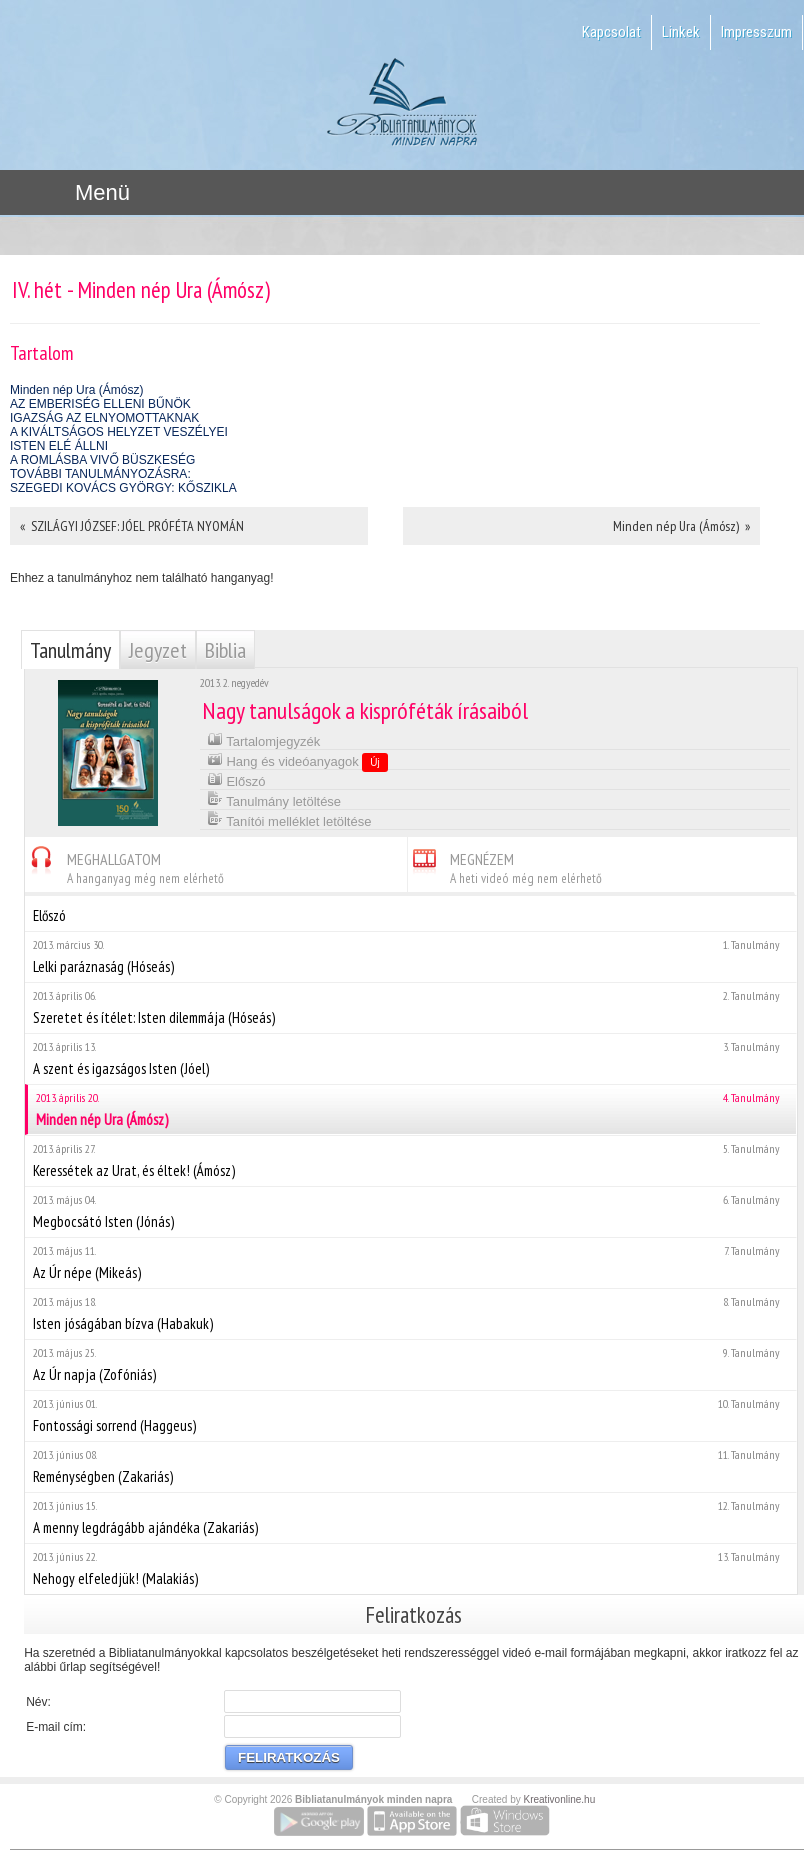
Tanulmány (70, 650)
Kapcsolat (611, 32)
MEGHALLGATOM (124, 865)
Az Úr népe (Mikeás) (410, 1262)
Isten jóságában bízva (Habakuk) (410, 1313)
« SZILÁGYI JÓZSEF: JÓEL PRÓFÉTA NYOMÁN (132, 526)
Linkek (681, 32)
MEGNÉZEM (505, 865)
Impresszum (756, 32)
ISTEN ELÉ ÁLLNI (59, 446)
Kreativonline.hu (560, 1799)
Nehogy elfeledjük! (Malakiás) (410, 1568)
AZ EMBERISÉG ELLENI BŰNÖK (100, 404)
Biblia (225, 650)
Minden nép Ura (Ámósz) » (681, 526)
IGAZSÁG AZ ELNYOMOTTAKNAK (104, 418)
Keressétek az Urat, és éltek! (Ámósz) (410, 1160)
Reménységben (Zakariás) (410, 1466)
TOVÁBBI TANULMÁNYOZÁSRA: (100, 474)
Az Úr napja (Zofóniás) (410, 1364)
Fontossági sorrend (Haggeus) (410, 1415)
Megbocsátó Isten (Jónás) (410, 1211)
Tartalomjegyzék (263, 739)
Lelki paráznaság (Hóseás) (410, 956)
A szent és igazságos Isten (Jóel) (410, 1058)
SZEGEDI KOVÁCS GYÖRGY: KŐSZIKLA (123, 488)
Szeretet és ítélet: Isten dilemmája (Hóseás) (410, 1007)
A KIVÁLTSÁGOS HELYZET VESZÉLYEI (119, 432)
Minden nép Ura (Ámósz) (76, 390)
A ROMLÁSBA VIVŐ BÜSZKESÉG (102, 460)
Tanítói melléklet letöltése (289, 819)
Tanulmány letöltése (274, 799)
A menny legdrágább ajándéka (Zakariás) (410, 1517)
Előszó (236, 779)
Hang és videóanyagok (297, 761)
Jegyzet (158, 650)
